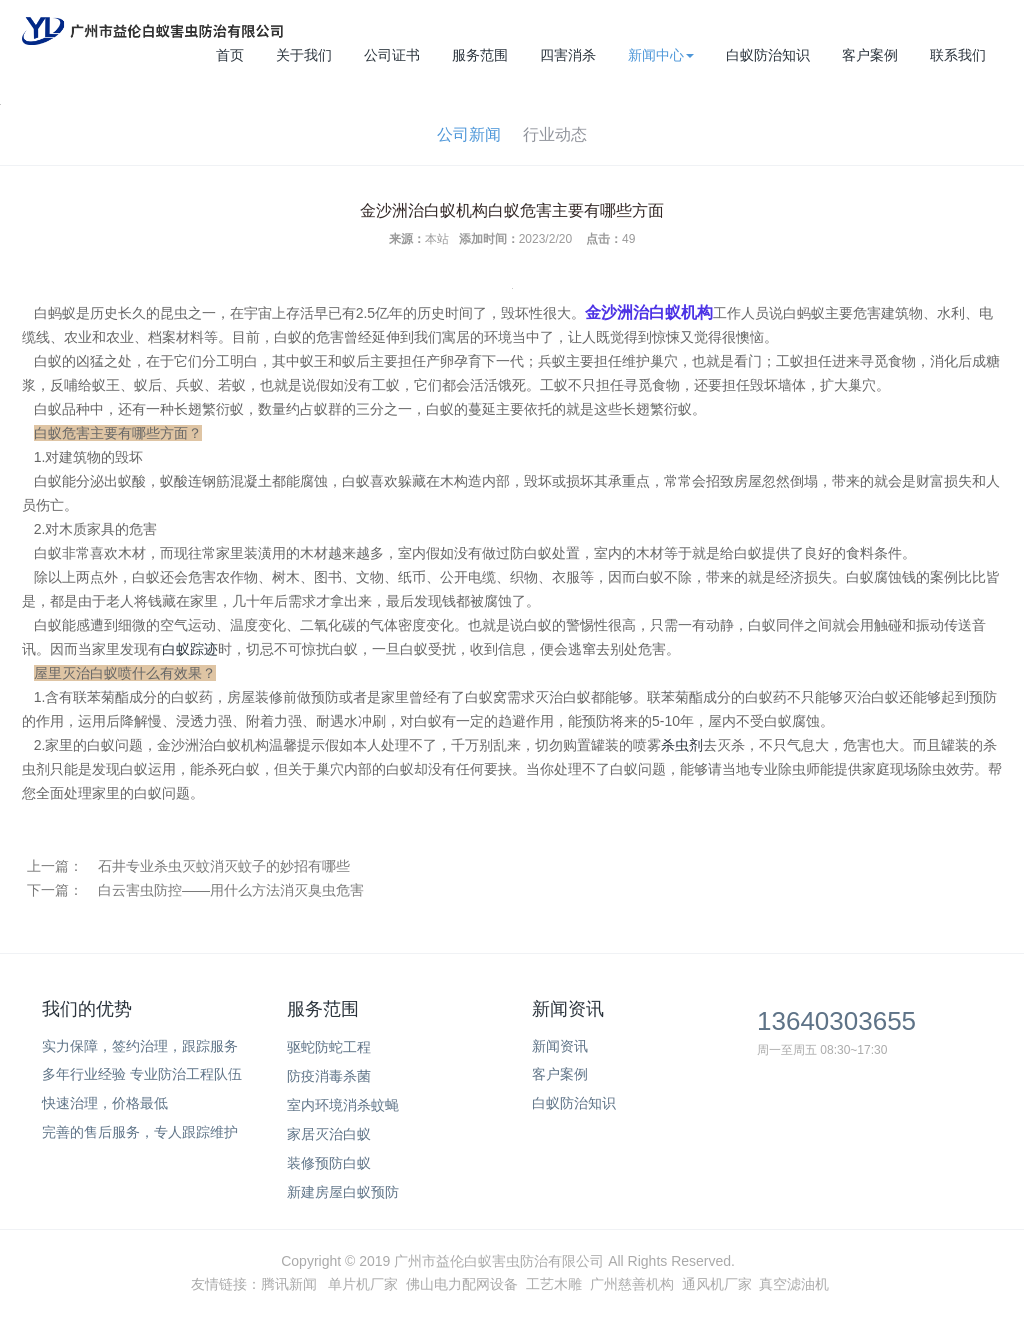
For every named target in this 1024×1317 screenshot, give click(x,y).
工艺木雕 (554, 1284)
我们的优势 (87, 1009)
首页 (230, 55)
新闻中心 (661, 55)
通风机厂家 (717, 1284)
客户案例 (870, 55)
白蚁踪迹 (190, 649)
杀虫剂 (682, 745)
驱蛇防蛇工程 (329, 1047)
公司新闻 (469, 134)
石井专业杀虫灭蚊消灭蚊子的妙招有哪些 (224, 866)
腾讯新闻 (289, 1284)
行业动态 (555, 134)
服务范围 (480, 55)
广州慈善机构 (632, 1284)
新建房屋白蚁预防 (343, 1192)
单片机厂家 (363, 1284)
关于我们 (304, 55)
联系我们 (958, 55)
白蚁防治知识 (768, 55)
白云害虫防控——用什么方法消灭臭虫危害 (231, 890)
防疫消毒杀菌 (329, 1076)
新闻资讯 (568, 1009)
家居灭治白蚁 (329, 1134)
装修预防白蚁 (329, 1163)
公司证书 (392, 55)
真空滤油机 (794, 1284)
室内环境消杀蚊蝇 (343, 1105)
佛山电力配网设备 (462, 1284)
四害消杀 (568, 55)
